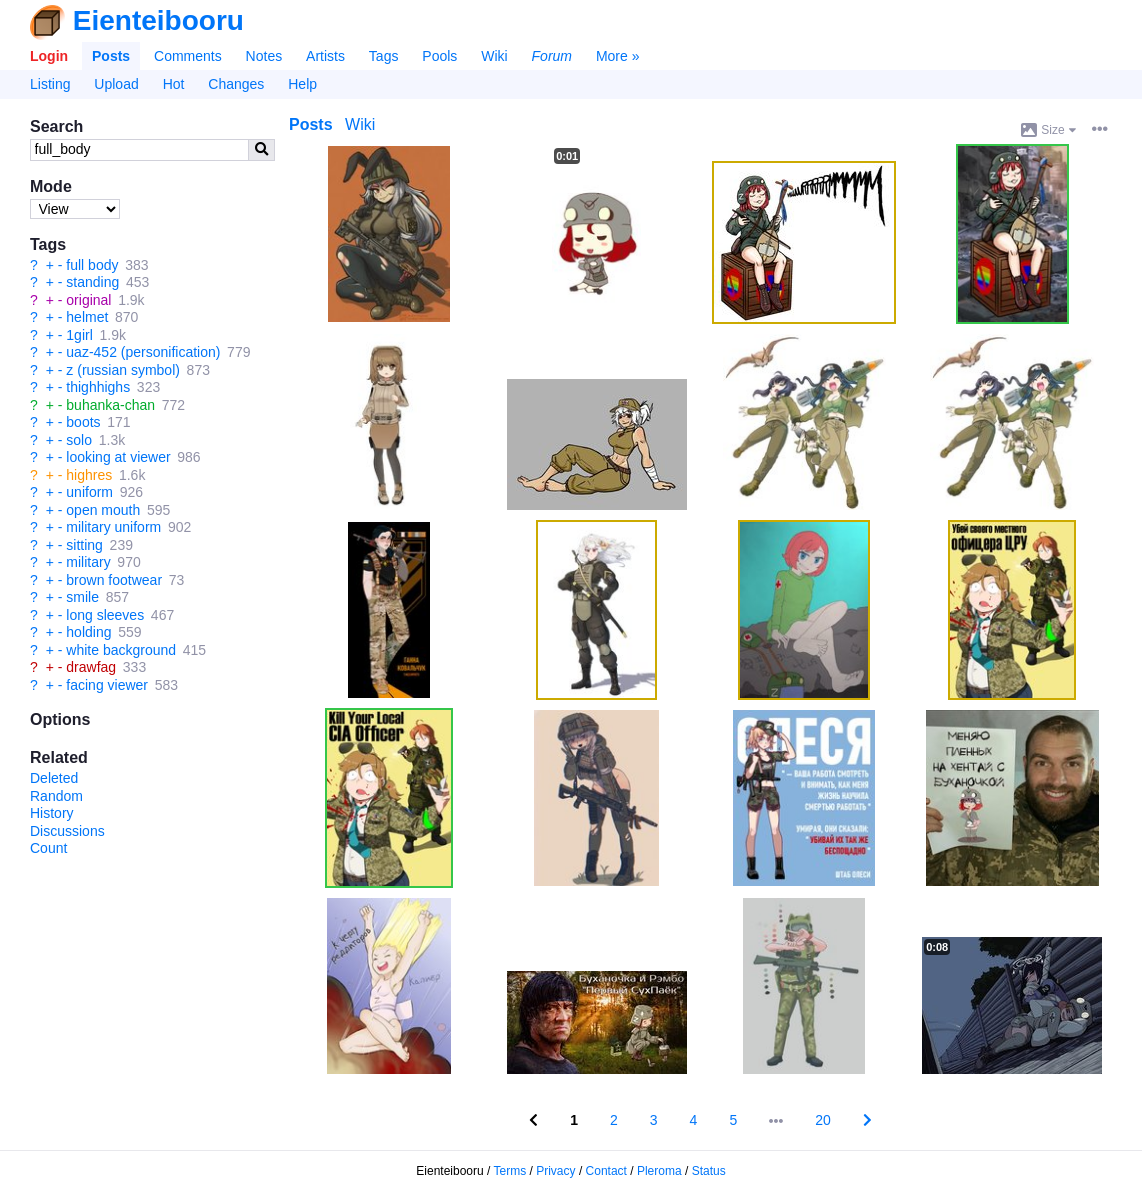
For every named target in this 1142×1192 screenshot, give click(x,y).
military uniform (113, 527)
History (52, 813)
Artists (325, 56)
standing (92, 282)
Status (709, 1171)
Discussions (67, 831)
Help (302, 84)
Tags (384, 56)
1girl (79, 335)
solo (79, 440)
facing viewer (107, 685)
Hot (174, 84)
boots (83, 422)
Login (49, 56)
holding (88, 632)
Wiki (494, 56)
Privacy (555, 1171)
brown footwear (114, 580)
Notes (264, 56)
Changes (236, 84)
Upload (116, 84)
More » (618, 56)
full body (92, 265)
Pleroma (659, 1171)
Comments (188, 56)
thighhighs (98, 387)
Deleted (54, 778)
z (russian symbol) (123, 370)
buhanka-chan (110, 405)
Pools (439, 56)
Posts (111, 56)
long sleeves (105, 615)
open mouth (103, 510)
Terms (510, 1171)
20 (823, 1120)
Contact (606, 1171)
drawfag (91, 667)
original (88, 300)
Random (56, 796)
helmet (87, 317)
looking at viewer (118, 457)
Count (48, 848)
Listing (50, 84)
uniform (89, 492)
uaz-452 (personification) (143, 352)
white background (121, 650)
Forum (552, 56)
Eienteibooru (158, 20)
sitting (84, 545)
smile (82, 597)
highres (89, 475)
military (88, 562)
